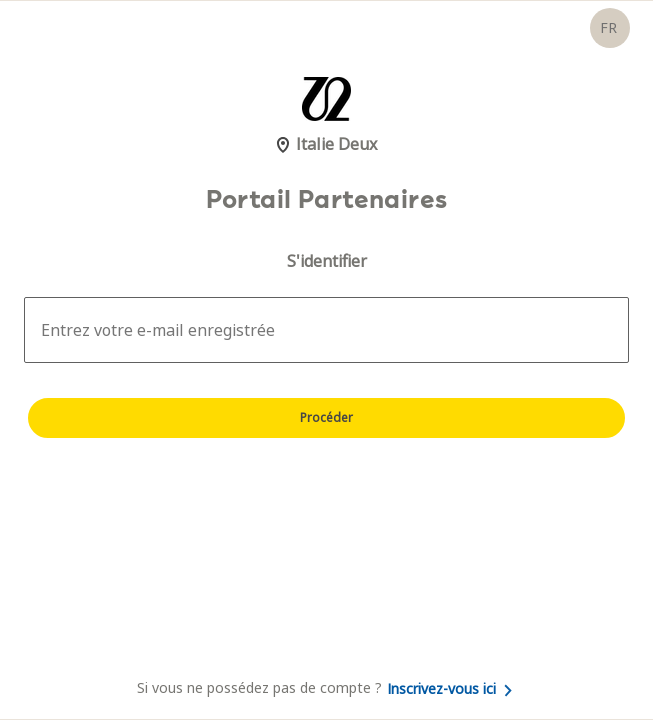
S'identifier (327, 261)
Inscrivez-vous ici (449, 688)
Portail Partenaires (327, 200)
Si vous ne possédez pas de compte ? (327, 687)
